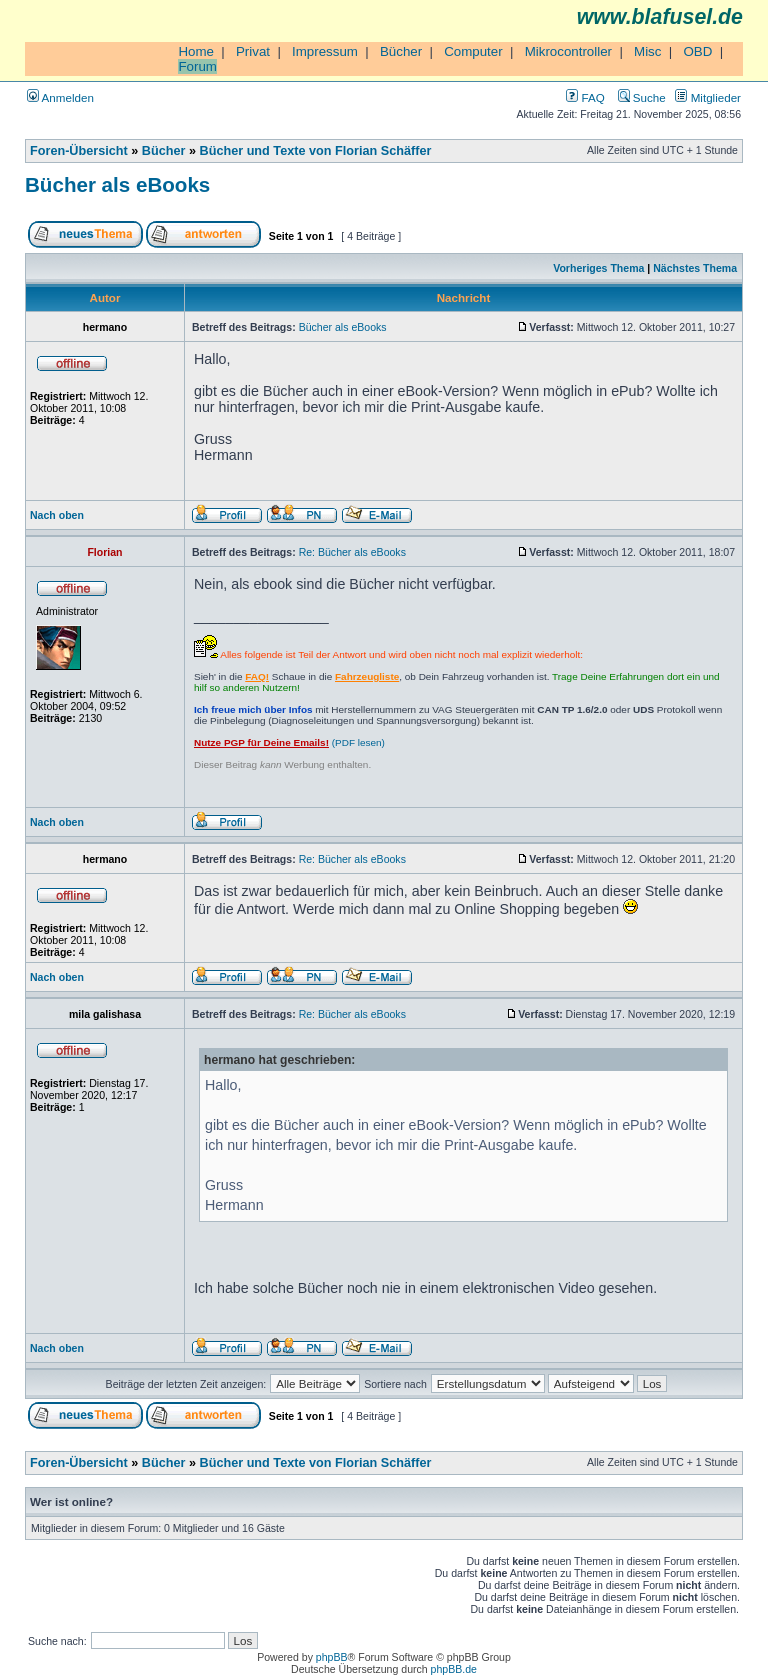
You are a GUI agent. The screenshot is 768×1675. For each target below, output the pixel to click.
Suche (642, 97)
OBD (697, 51)
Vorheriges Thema (598, 268)
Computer (473, 51)
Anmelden (60, 97)
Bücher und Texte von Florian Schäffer (316, 151)
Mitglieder (708, 97)
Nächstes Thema (695, 268)
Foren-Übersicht (79, 151)
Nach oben (57, 515)
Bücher (401, 51)
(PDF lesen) (289, 742)
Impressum (325, 51)
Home (196, 51)
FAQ (585, 97)
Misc (647, 51)
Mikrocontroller (568, 51)
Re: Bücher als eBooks (352, 552)
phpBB (332, 1657)
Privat (253, 51)
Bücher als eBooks (117, 184)
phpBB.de (454, 1669)
